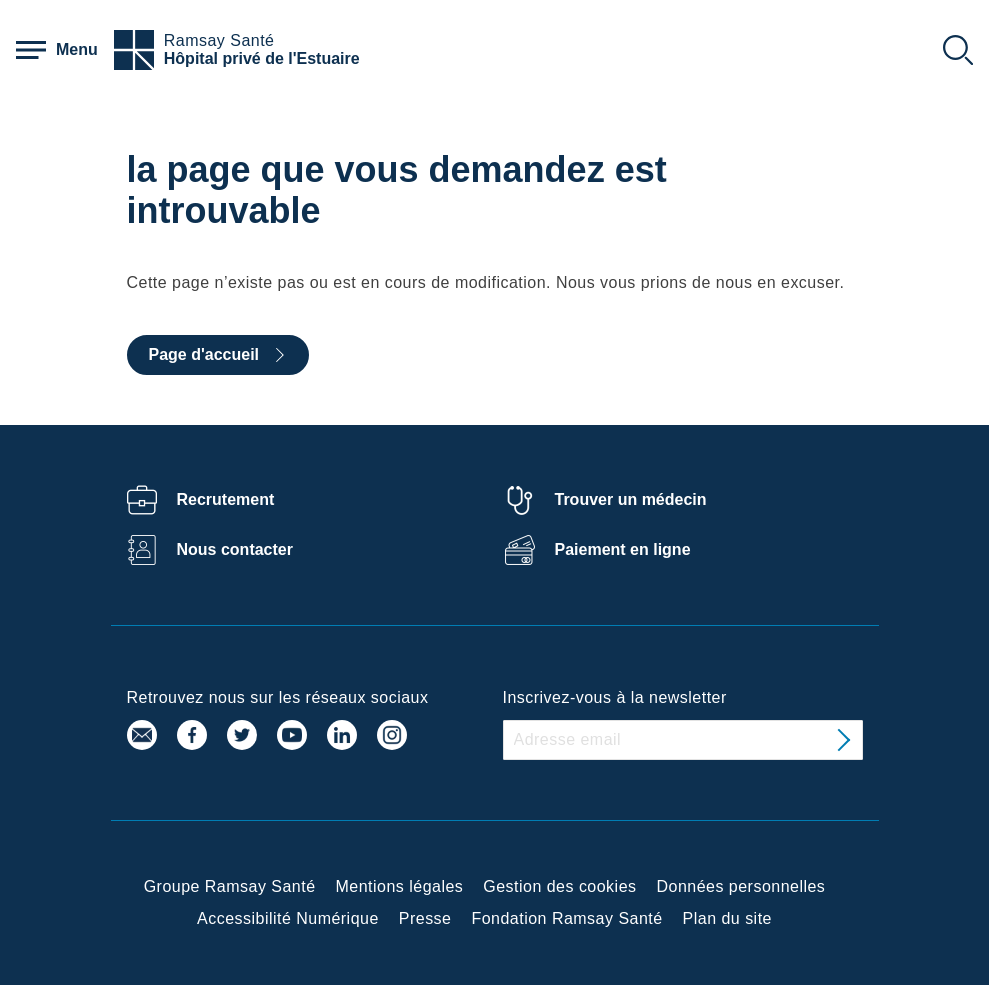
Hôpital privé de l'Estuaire (262, 58)
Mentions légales (400, 886)
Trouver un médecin (631, 499)
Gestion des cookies (559, 886)
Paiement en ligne (623, 549)
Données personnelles (741, 886)
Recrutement (226, 499)
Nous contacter (235, 549)
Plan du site (727, 918)
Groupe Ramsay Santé (230, 886)
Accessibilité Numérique (288, 918)
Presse (425, 918)
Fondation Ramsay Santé (566, 918)
